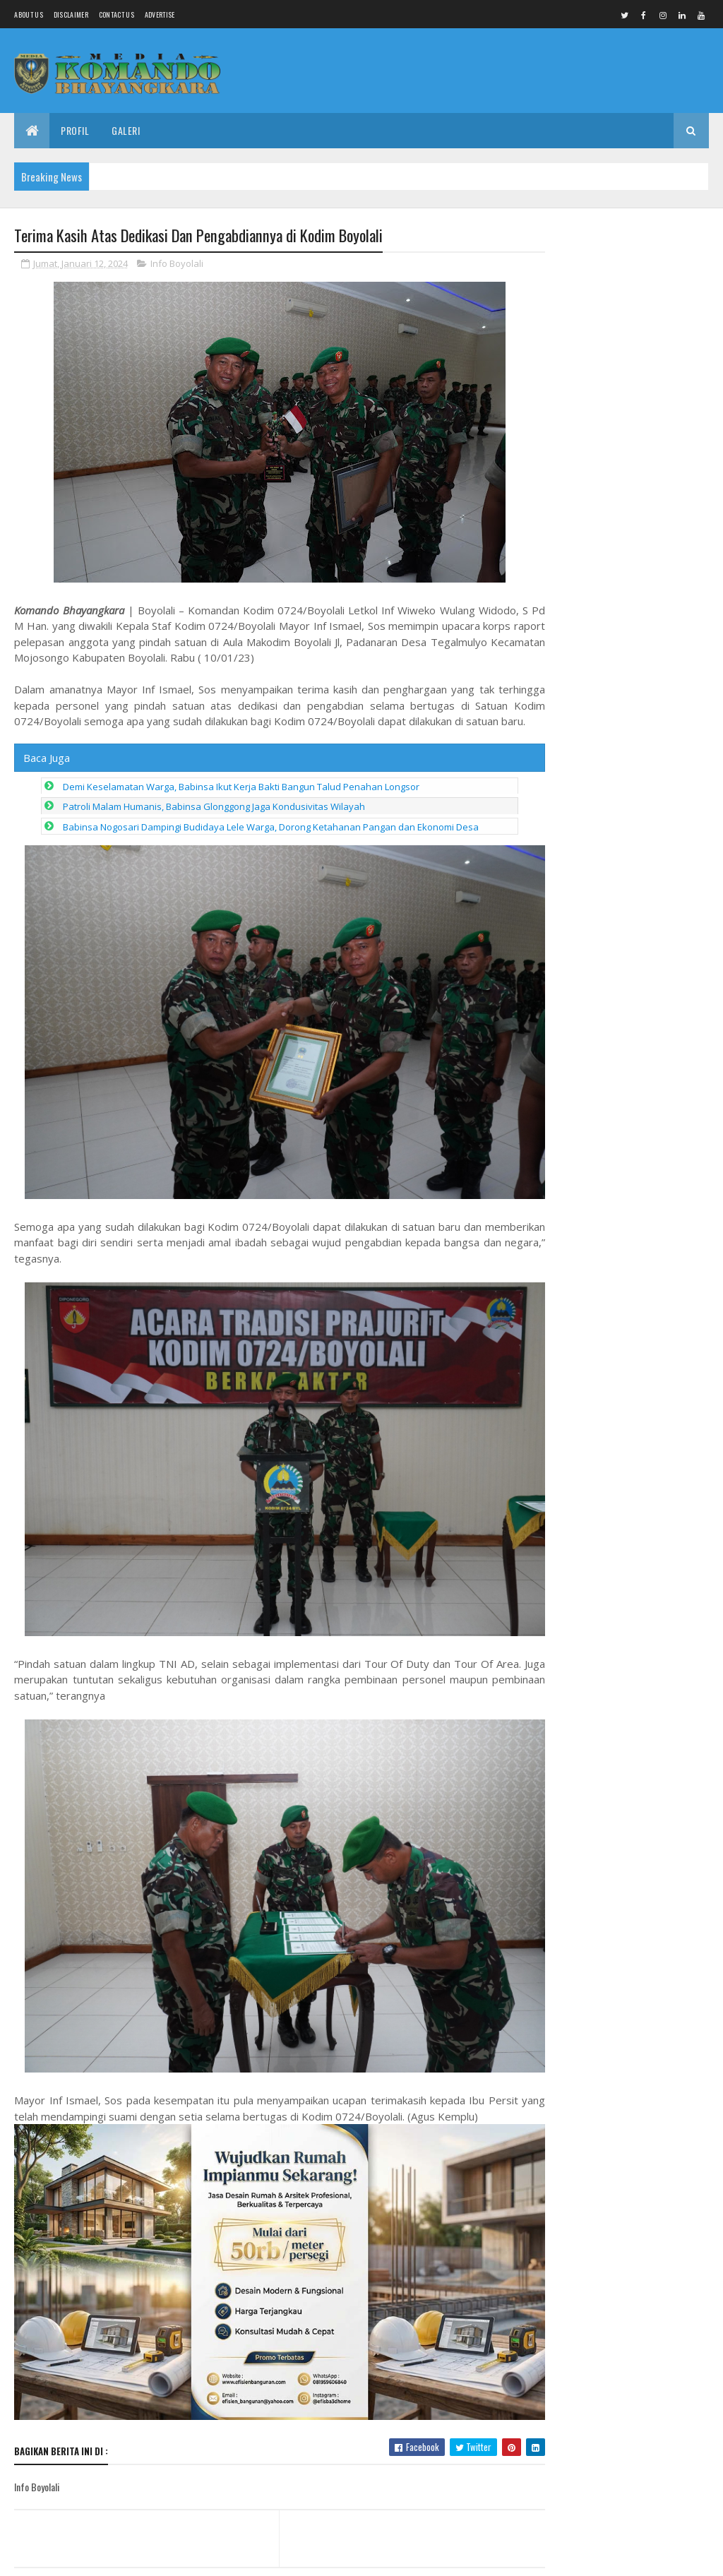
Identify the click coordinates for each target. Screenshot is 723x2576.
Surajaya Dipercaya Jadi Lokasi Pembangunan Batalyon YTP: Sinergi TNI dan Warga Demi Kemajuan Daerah (628, 1188)
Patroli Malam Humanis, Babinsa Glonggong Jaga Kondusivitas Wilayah (214, 823)
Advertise (160, 14)
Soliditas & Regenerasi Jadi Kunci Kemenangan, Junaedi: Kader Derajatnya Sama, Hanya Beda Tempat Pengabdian (627, 1089)
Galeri (126, 130)
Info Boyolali (176, 264)
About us (28, 14)
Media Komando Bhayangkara (140, 2557)
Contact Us (116, 14)
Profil (75, 130)
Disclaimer (71, 14)
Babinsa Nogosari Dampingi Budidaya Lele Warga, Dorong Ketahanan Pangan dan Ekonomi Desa (271, 843)
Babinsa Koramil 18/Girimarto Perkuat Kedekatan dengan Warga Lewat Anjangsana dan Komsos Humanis (621, 296)
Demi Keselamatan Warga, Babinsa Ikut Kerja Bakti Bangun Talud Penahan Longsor (241, 803)
